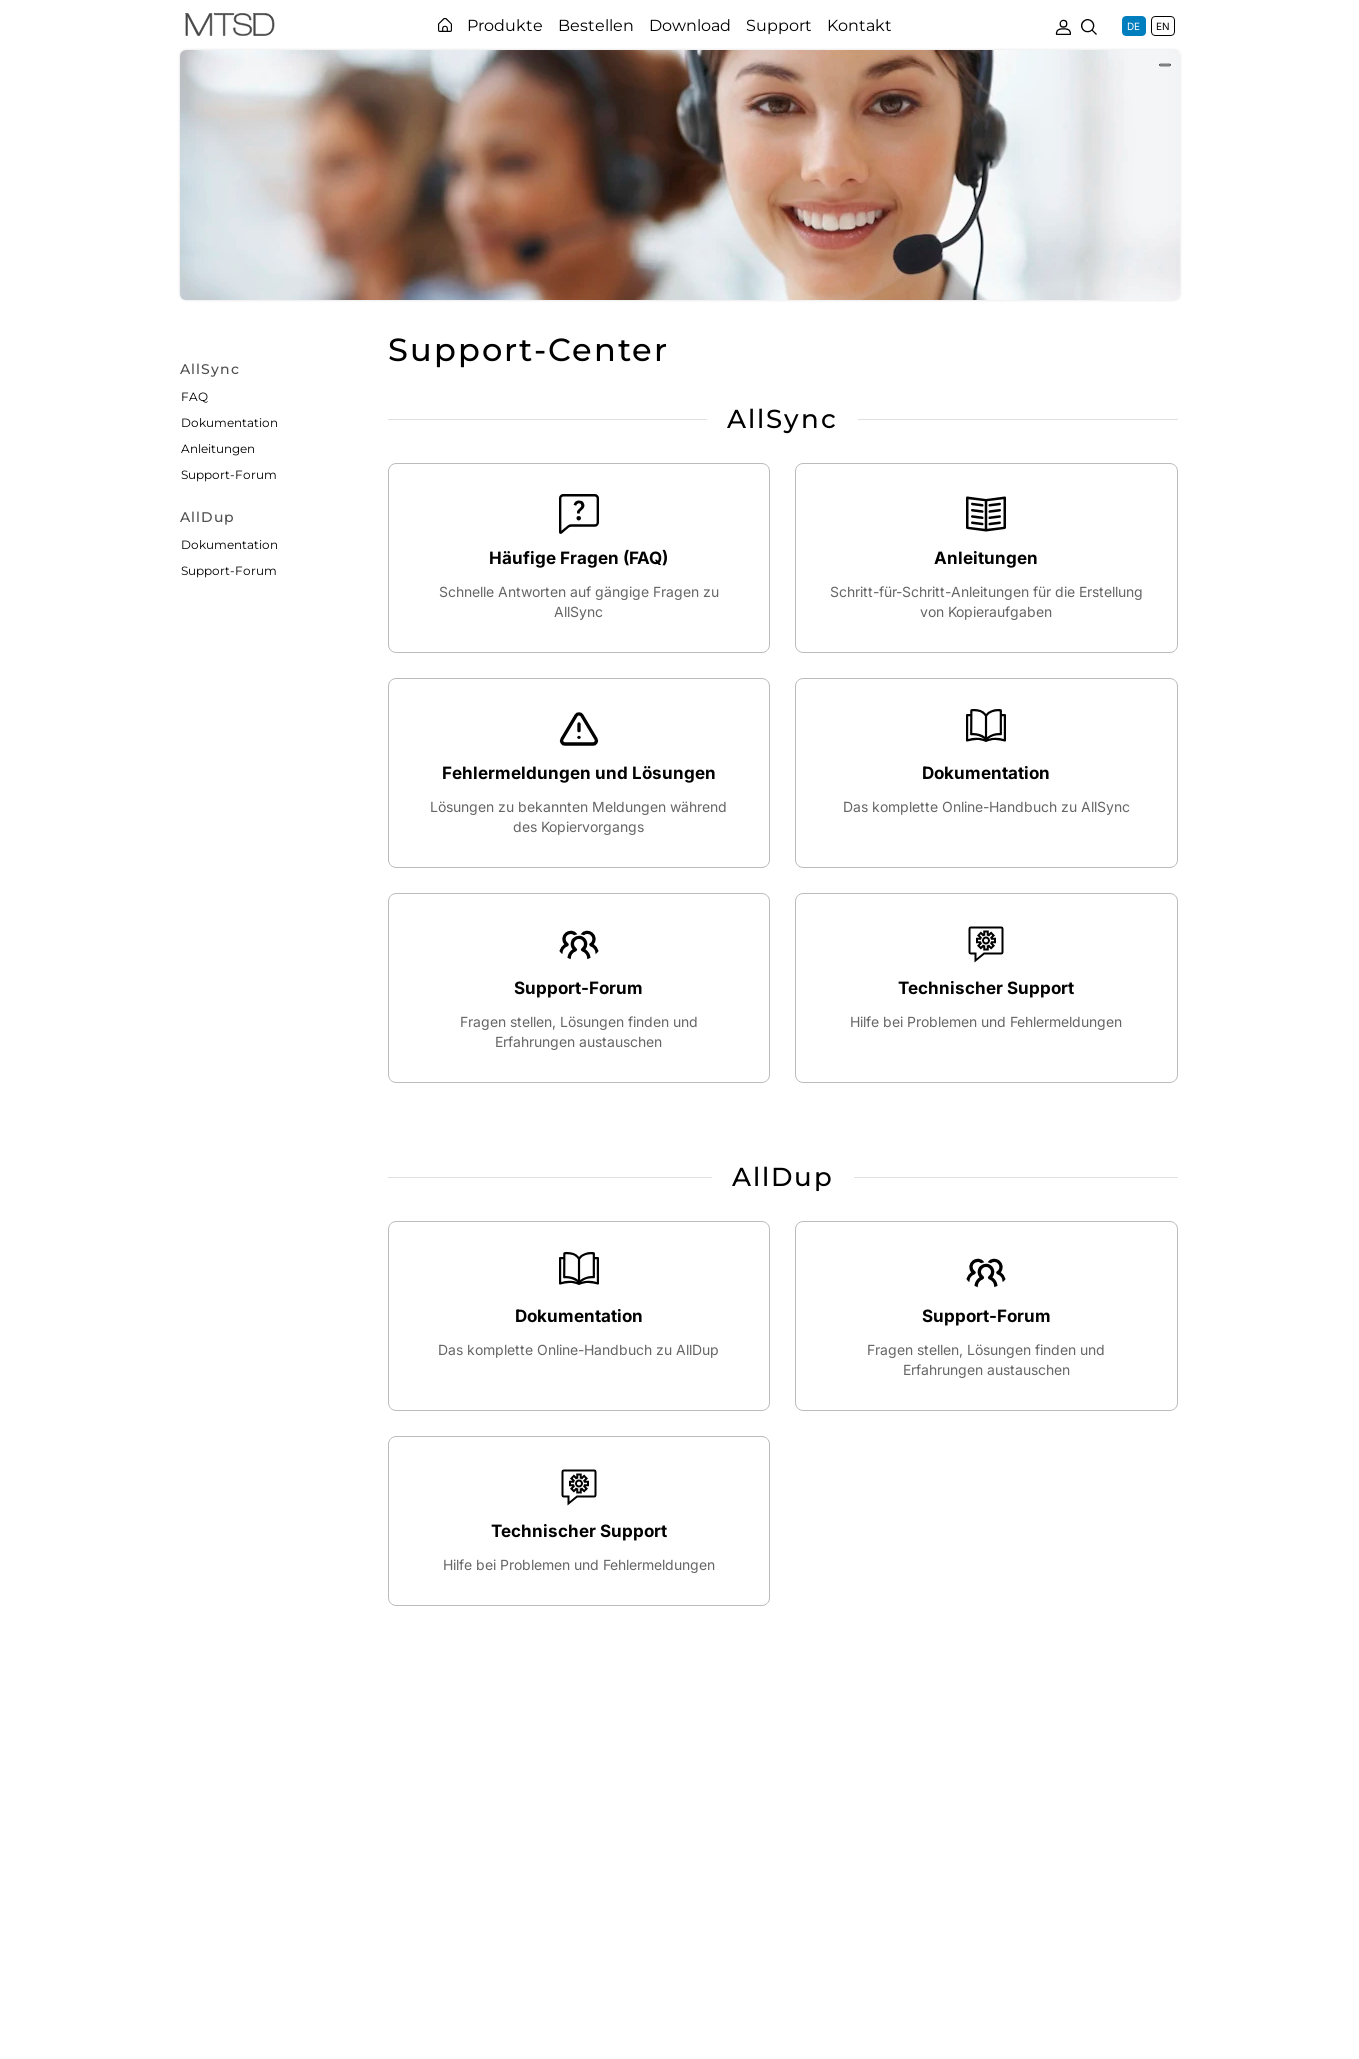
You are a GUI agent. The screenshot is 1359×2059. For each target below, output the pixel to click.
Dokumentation (229, 422)
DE (1133, 26)
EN (1163, 26)
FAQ (194, 396)
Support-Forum (229, 474)
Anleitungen (218, 448)
